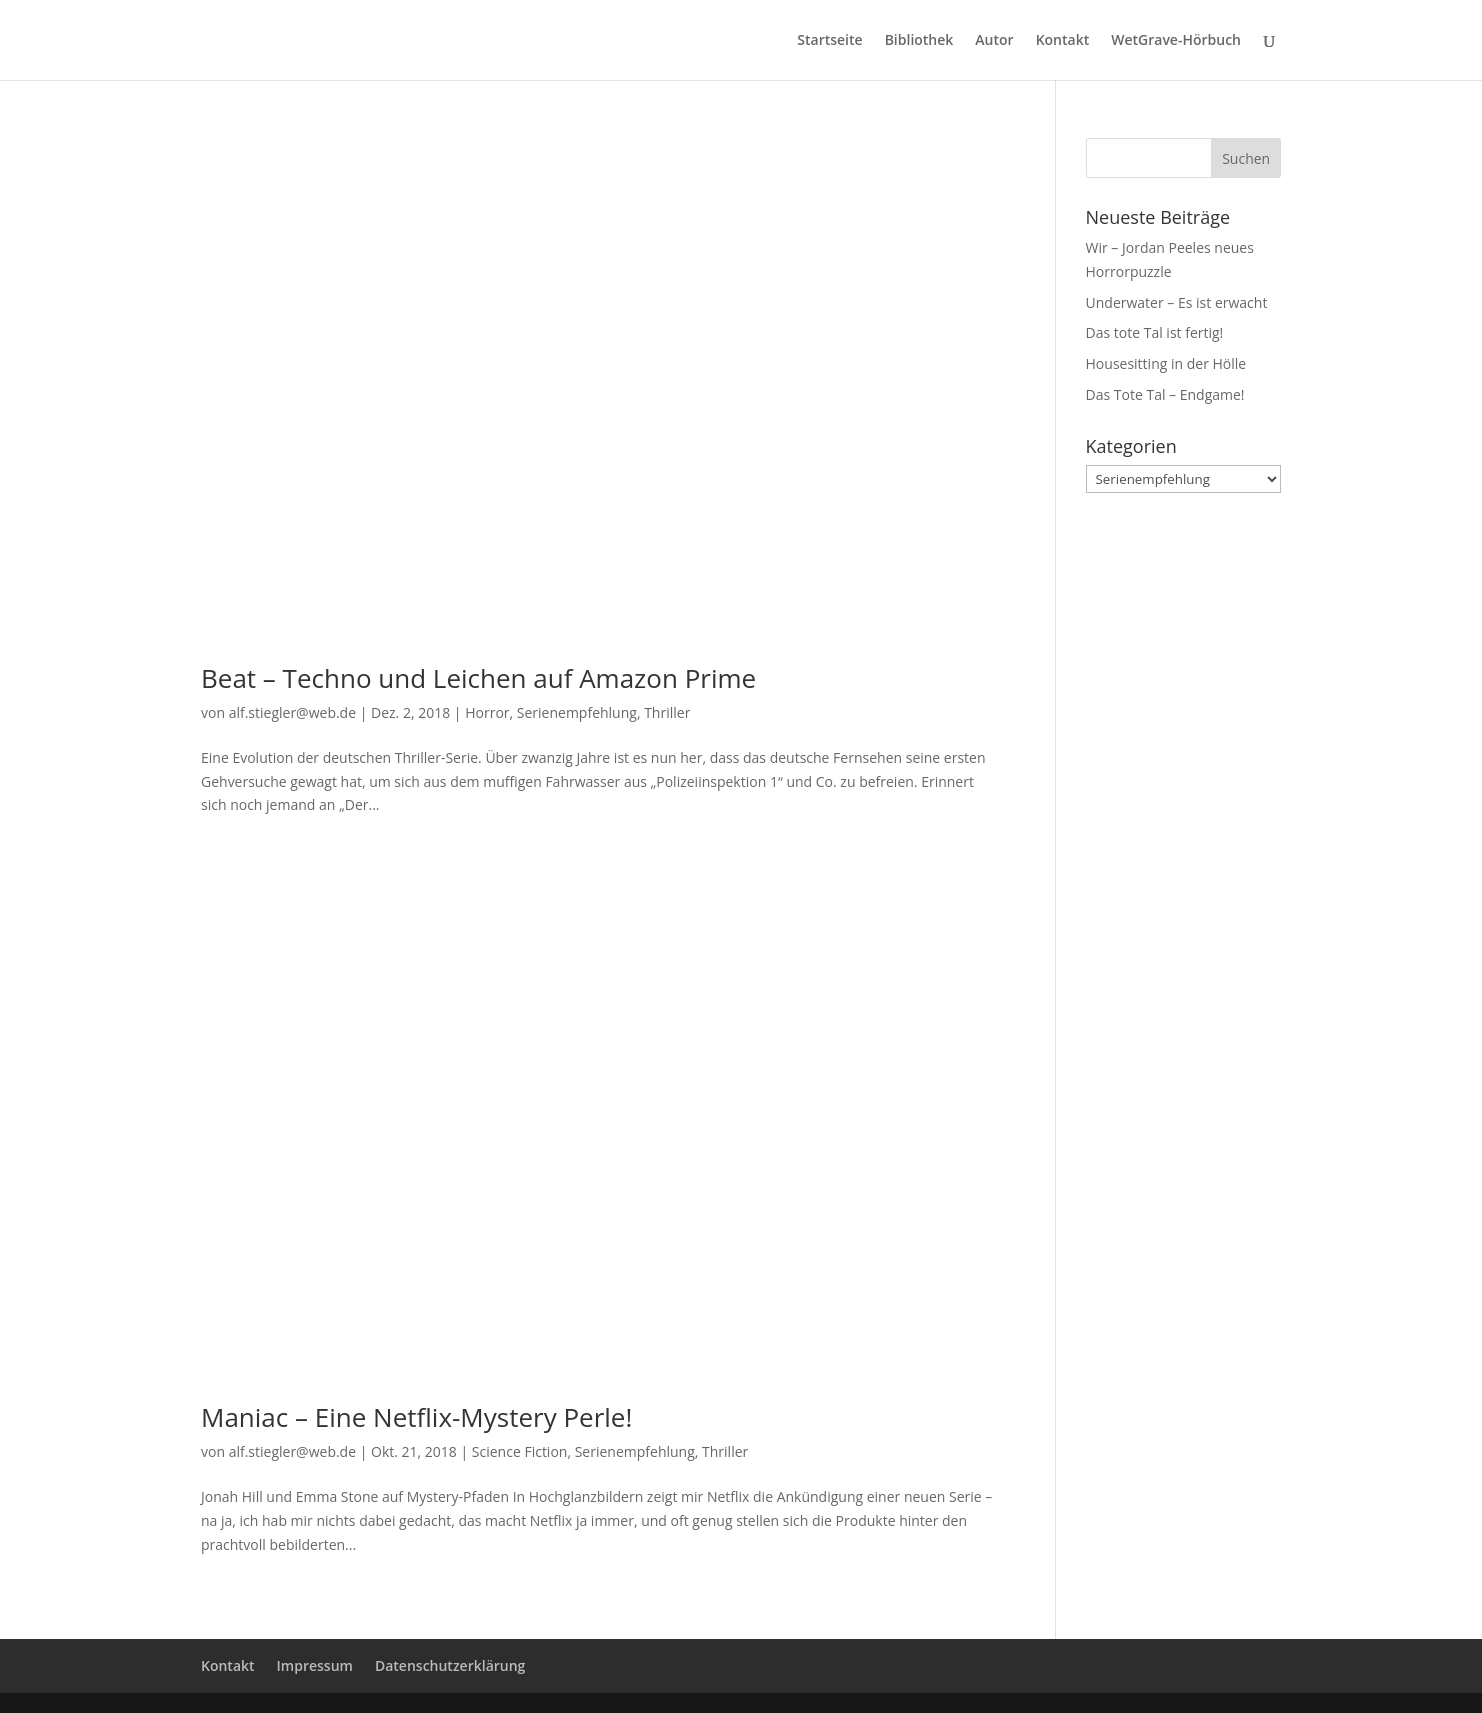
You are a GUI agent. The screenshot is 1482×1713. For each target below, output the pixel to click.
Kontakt (1063, 41)
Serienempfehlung (577, 712)
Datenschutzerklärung (450, 1665)
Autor (994, 41)
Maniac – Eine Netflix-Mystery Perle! (416, 1417)
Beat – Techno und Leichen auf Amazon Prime (478, 678)
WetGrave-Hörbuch (1176, 41)
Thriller (667, 712)
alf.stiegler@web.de (292, 712)
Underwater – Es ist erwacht (1177, 302)
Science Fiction (520, 1451)
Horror (487, 712)
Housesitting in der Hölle (1166, 363)
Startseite (829, 41)
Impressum (315, 1665)
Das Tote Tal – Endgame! (1165, 394)
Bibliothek (919, 41)
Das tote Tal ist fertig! (1155, 332)
